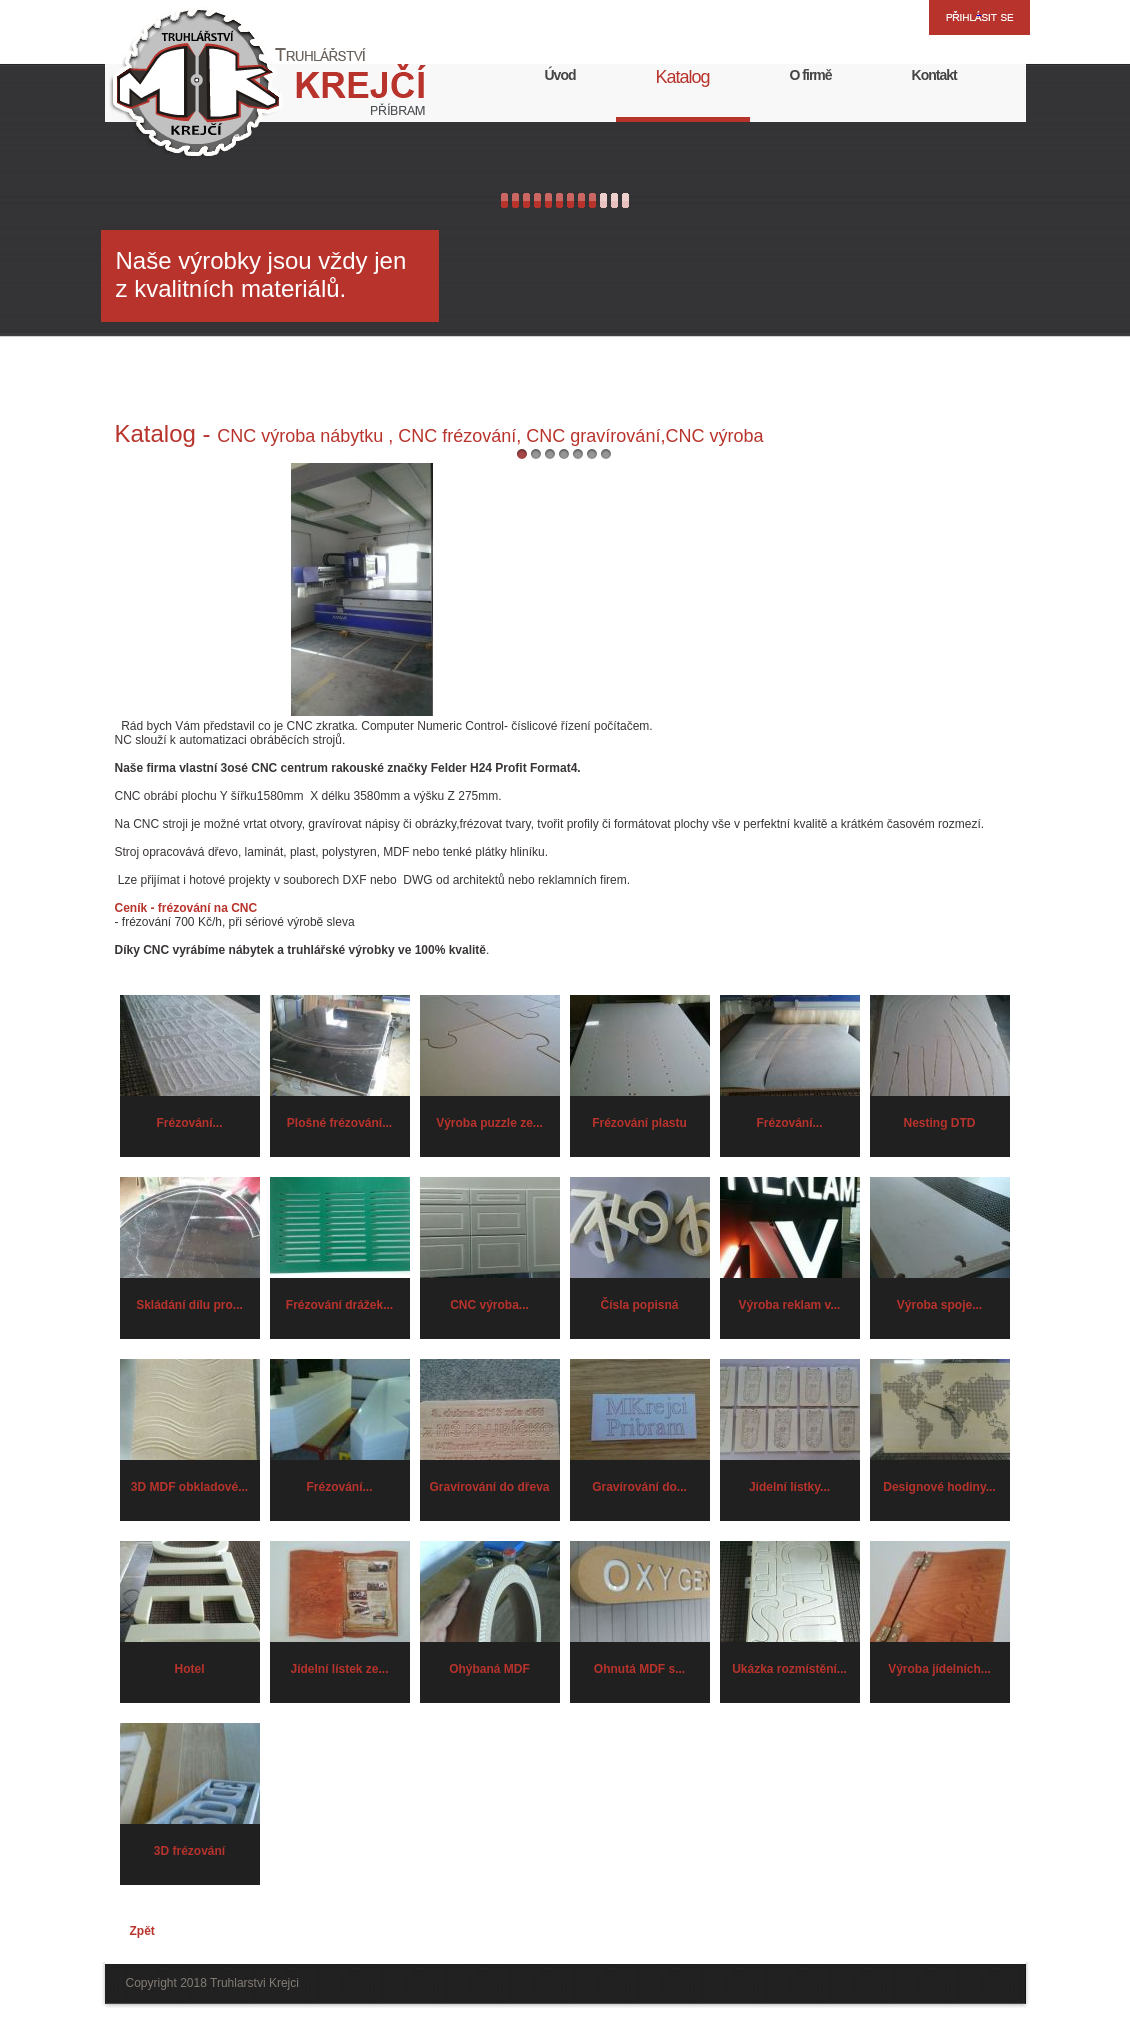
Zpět (142, 1931)
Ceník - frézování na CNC (186, 908)
